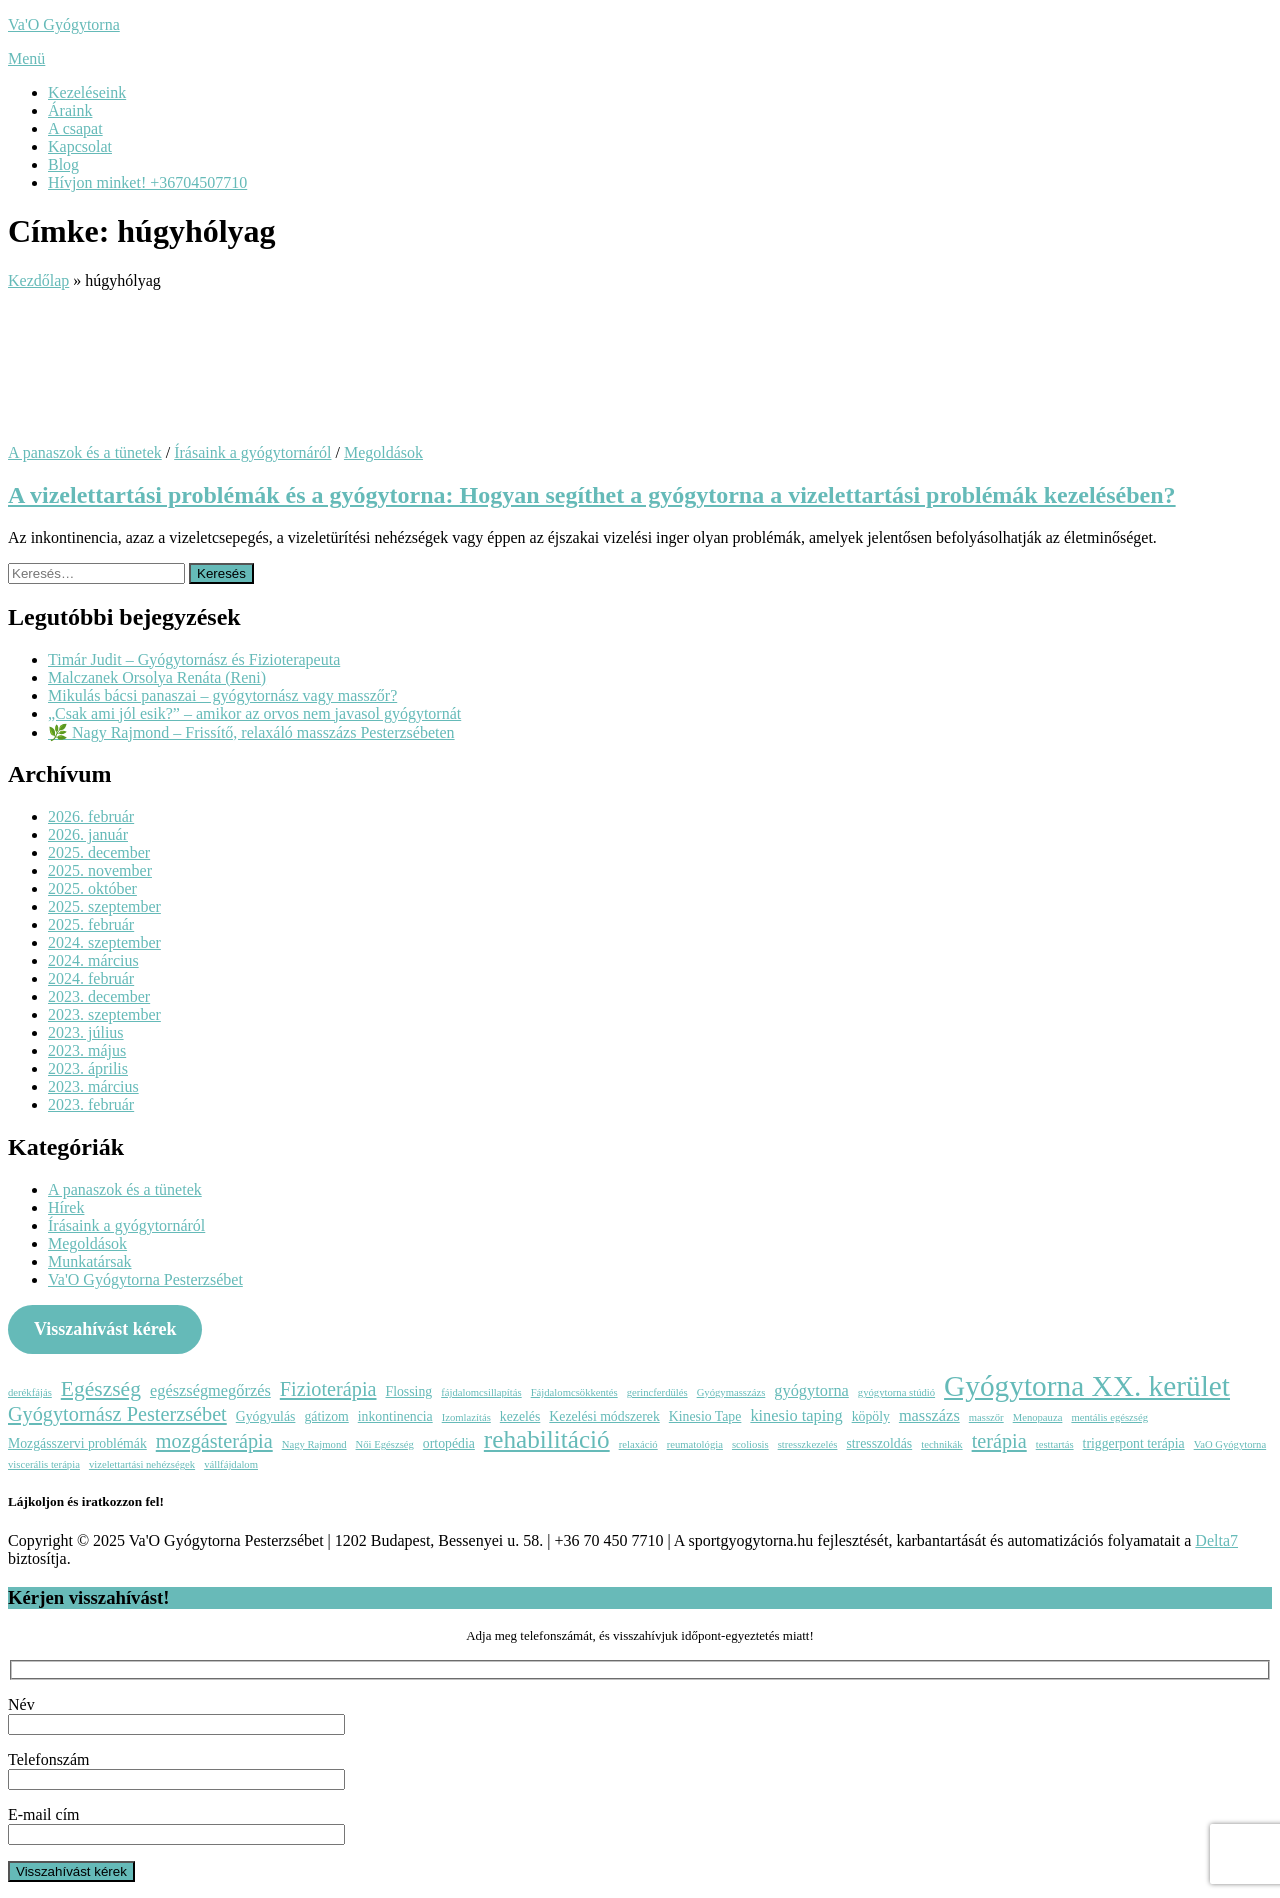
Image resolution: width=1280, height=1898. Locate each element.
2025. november (100, 870)
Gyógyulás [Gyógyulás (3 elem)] (266, 1416)
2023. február (91, 1104)
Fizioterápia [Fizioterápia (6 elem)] (328, 1389)
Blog (63, 164)
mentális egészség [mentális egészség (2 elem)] (1109, 1417)
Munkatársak (90, 1261)
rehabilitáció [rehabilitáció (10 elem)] (547, 1439)
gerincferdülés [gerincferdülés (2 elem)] (657, 1392)
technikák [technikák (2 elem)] (941, 1444)
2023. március (93, 1086)
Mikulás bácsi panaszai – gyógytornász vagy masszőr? (222, 695)
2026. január (88, 834)
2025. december (99, 852)
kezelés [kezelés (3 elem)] (520, 1416)
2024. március (93, 960)
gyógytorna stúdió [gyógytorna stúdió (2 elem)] (896, 1392)
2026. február (91, 816)
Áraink (70, 110)
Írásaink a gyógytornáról (252, 452)
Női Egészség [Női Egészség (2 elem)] (385, 1444)
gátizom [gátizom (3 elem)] (326, 1416)
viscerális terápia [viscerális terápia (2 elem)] (44, 1464)
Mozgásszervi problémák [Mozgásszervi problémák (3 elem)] (77, 1443)
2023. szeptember (104, 1014)
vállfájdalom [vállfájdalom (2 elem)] (231, 1464)
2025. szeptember (104, 906)
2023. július (86, 1032)
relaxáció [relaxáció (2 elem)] (638, 1444)
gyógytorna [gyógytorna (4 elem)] (811, 1390)
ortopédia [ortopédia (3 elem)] (449, 1443)
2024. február (91, 978)
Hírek (66, 1207)
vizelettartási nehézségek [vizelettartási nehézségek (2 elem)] (142, 1464)
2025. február (91, 924)
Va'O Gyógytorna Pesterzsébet (145, 1279)
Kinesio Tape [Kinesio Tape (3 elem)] (705, 1416)
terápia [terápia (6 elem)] (999, 1441)
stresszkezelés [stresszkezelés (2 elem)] (808, 1444)
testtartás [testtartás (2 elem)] (1055, 1444)
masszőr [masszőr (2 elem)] (986, 1417)
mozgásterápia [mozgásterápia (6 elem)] (214, 1441)
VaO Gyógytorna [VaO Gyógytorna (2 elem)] (1230, 1444)
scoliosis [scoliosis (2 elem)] (750, 1444)
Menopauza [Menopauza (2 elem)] (1038, 1417)
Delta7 (1216, 1540)
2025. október (92, 888)
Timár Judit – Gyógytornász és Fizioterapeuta (194, 659)
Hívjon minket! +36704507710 (147, 182)
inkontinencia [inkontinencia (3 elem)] (395, 1416)
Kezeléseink (87, 92)
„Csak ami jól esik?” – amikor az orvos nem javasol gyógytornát (254, 713)
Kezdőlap (38, 280)
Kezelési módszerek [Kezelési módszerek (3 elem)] (604, 1416)
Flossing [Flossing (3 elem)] (409, 1391)
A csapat (75, 128)
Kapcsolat (80, 146)
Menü (26, 58)
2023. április (88, 1068)
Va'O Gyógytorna (64, 24)
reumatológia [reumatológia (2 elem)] (695, 1444)
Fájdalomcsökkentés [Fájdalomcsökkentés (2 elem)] (574, 1392)
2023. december (99, 996)
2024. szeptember (104, 942)
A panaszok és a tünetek (85, 452)
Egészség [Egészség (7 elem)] (101, 1389)
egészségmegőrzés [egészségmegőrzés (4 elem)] (210, 1390)
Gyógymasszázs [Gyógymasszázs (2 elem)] (731, 1392)
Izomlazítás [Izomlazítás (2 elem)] (466, 1417)
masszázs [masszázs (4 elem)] (929, 1415)
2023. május (87, 1050)
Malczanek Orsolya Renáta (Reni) (157, 677)
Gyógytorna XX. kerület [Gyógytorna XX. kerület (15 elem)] (1087, 1386)
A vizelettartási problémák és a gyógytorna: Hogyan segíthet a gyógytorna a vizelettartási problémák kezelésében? (592, 495)
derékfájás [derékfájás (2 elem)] (30, 1392)
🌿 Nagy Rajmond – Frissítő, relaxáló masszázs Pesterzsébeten (251, 732)
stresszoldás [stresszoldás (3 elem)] (879, 1443)
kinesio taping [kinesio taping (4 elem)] (796, 1415)
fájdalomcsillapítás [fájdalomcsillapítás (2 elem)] (481, 1392)
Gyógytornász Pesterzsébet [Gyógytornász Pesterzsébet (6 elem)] (117, 1414)
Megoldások (383, 452)
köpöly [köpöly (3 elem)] (871, 1416)
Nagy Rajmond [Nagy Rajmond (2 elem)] (314, 1444)
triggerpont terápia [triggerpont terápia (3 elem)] (1134, 1443)
